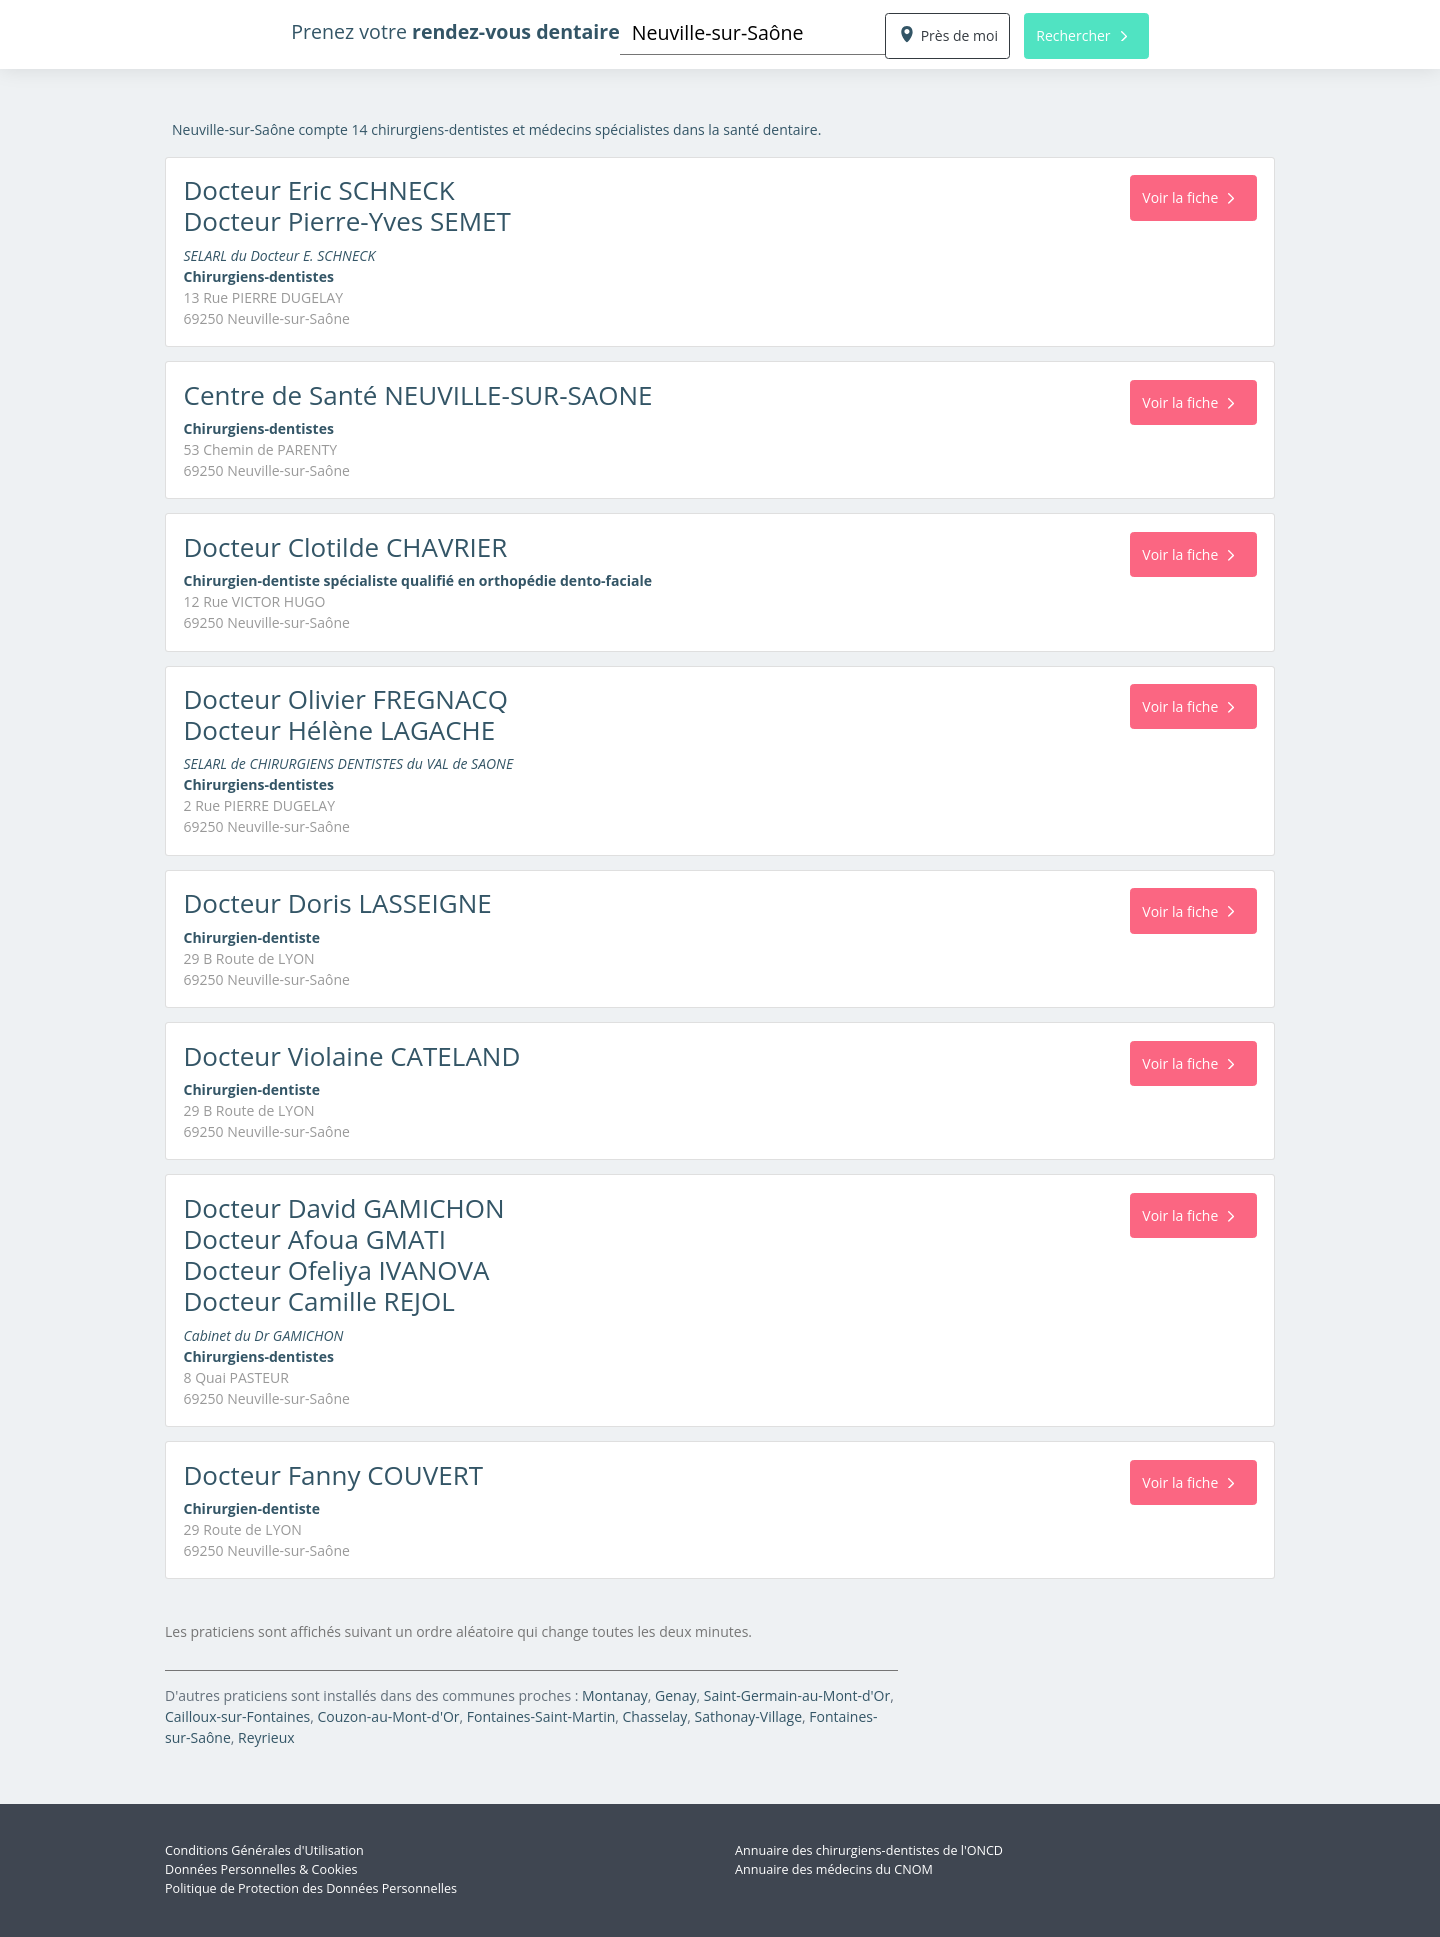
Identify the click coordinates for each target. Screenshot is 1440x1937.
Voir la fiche (1188, 197)
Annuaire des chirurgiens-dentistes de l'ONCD (869, 1850)
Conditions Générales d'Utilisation (264, 1850)
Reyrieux (266, 1737)
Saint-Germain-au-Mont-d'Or (797, 1695)
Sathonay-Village (749, 1716)
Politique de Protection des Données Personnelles (311, 1888)
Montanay (615, 1695)
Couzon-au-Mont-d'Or (388, 1716)
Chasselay (655, 1716)
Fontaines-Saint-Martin (541, 1716)
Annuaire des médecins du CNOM (834, 1869)
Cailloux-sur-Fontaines (237, 1716)
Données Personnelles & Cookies (261, 1869)
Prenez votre (455, 31)
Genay (675, 1695)
